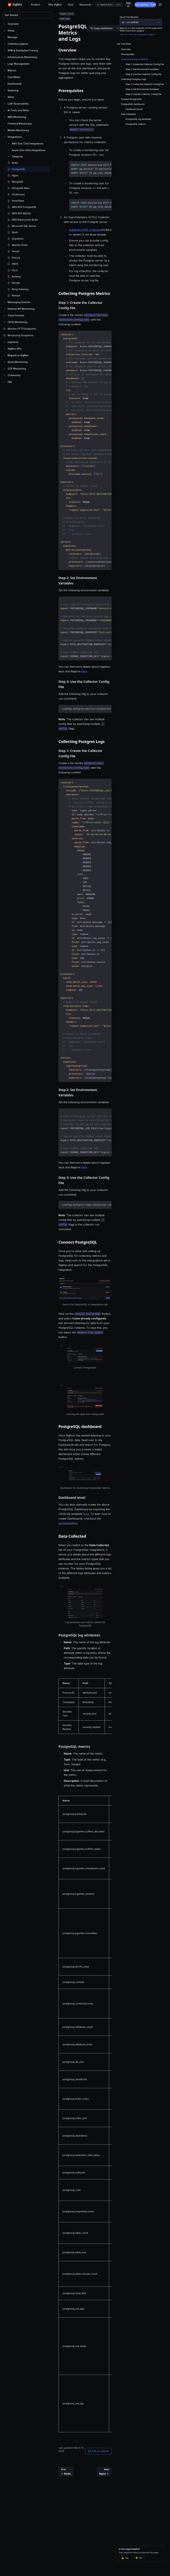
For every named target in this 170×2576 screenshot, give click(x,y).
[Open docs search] (109, 4)
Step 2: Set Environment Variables (142, 69)
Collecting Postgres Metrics (135, 59)
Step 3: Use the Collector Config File (144, 74)
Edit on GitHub (98, 2451)
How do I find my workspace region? (137, 34)
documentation (67, 1523)
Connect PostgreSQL (131, 99)
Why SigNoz (55, 4)
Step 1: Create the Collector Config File (145, 64)
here (84, 671)
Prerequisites (127, 54)
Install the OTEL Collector (85, 230)
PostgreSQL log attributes (138, 119)
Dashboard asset (134, 109)
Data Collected (128, 114)
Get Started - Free (145, 4)
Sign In (128, 4)
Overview (126, 49)
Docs (71, 4)
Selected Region (129, 17)
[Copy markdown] (101, 28)
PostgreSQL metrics (136, 124)
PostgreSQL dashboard (132, 104)
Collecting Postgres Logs (133, 79)
